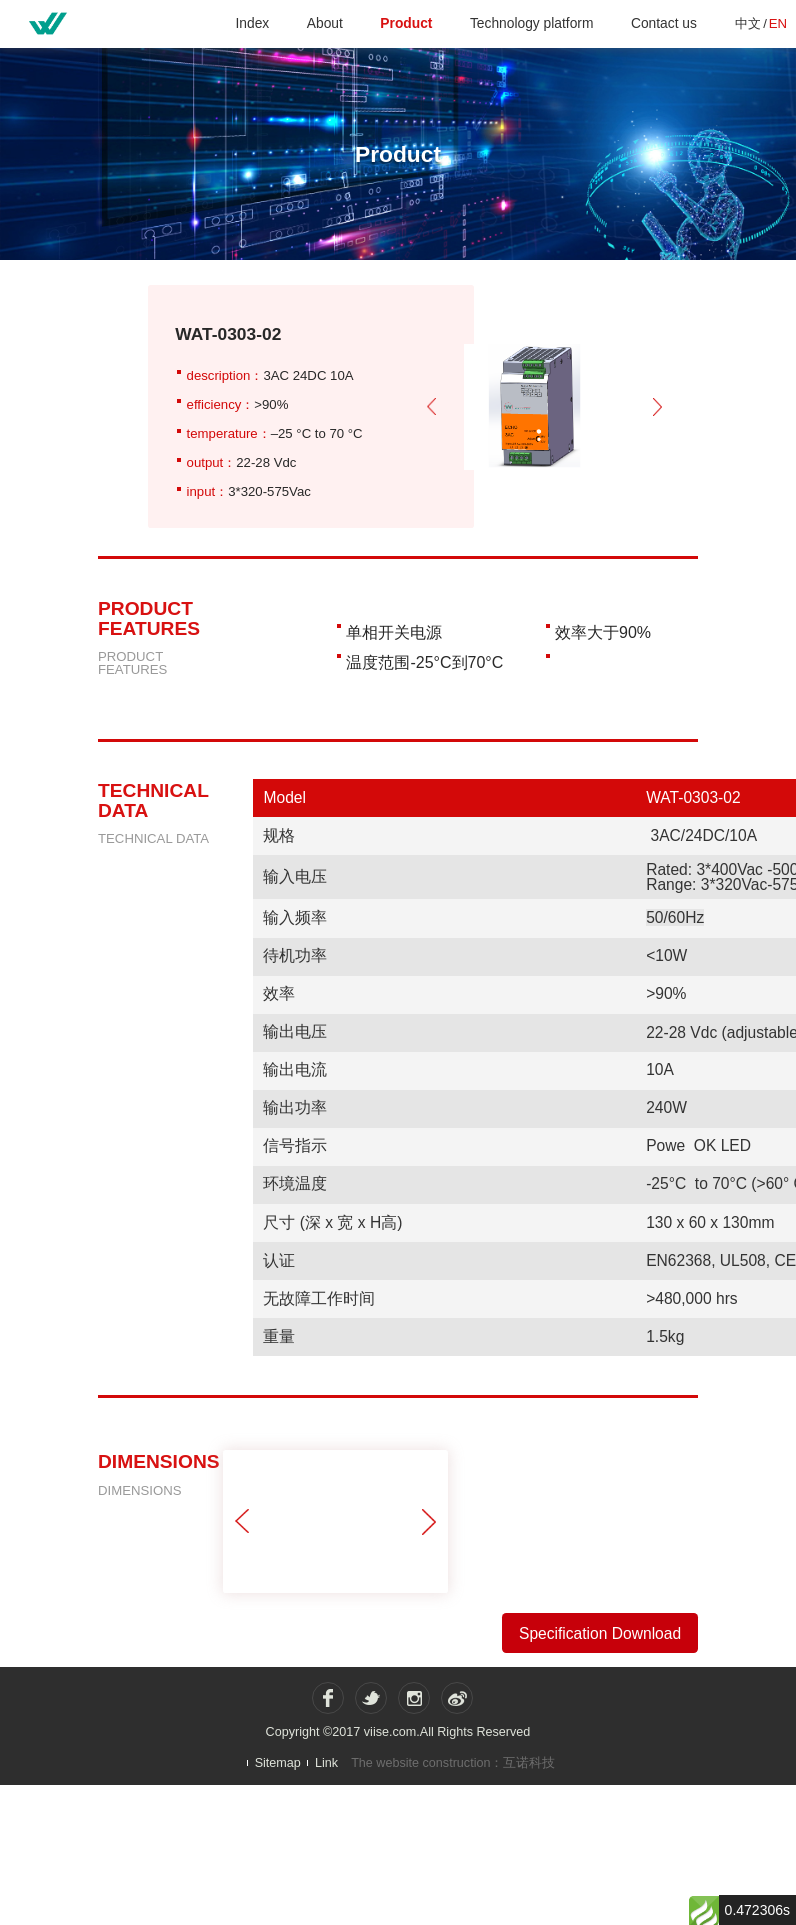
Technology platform (531, 23)
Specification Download (600, 1633)
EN (778, 23)
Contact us (664, 23)
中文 (748, 23)
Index (253, 23)
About (325, 23)
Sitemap (278, 1762)
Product (406, 23)
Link (326, 1762)
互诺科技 (529, 1763)
